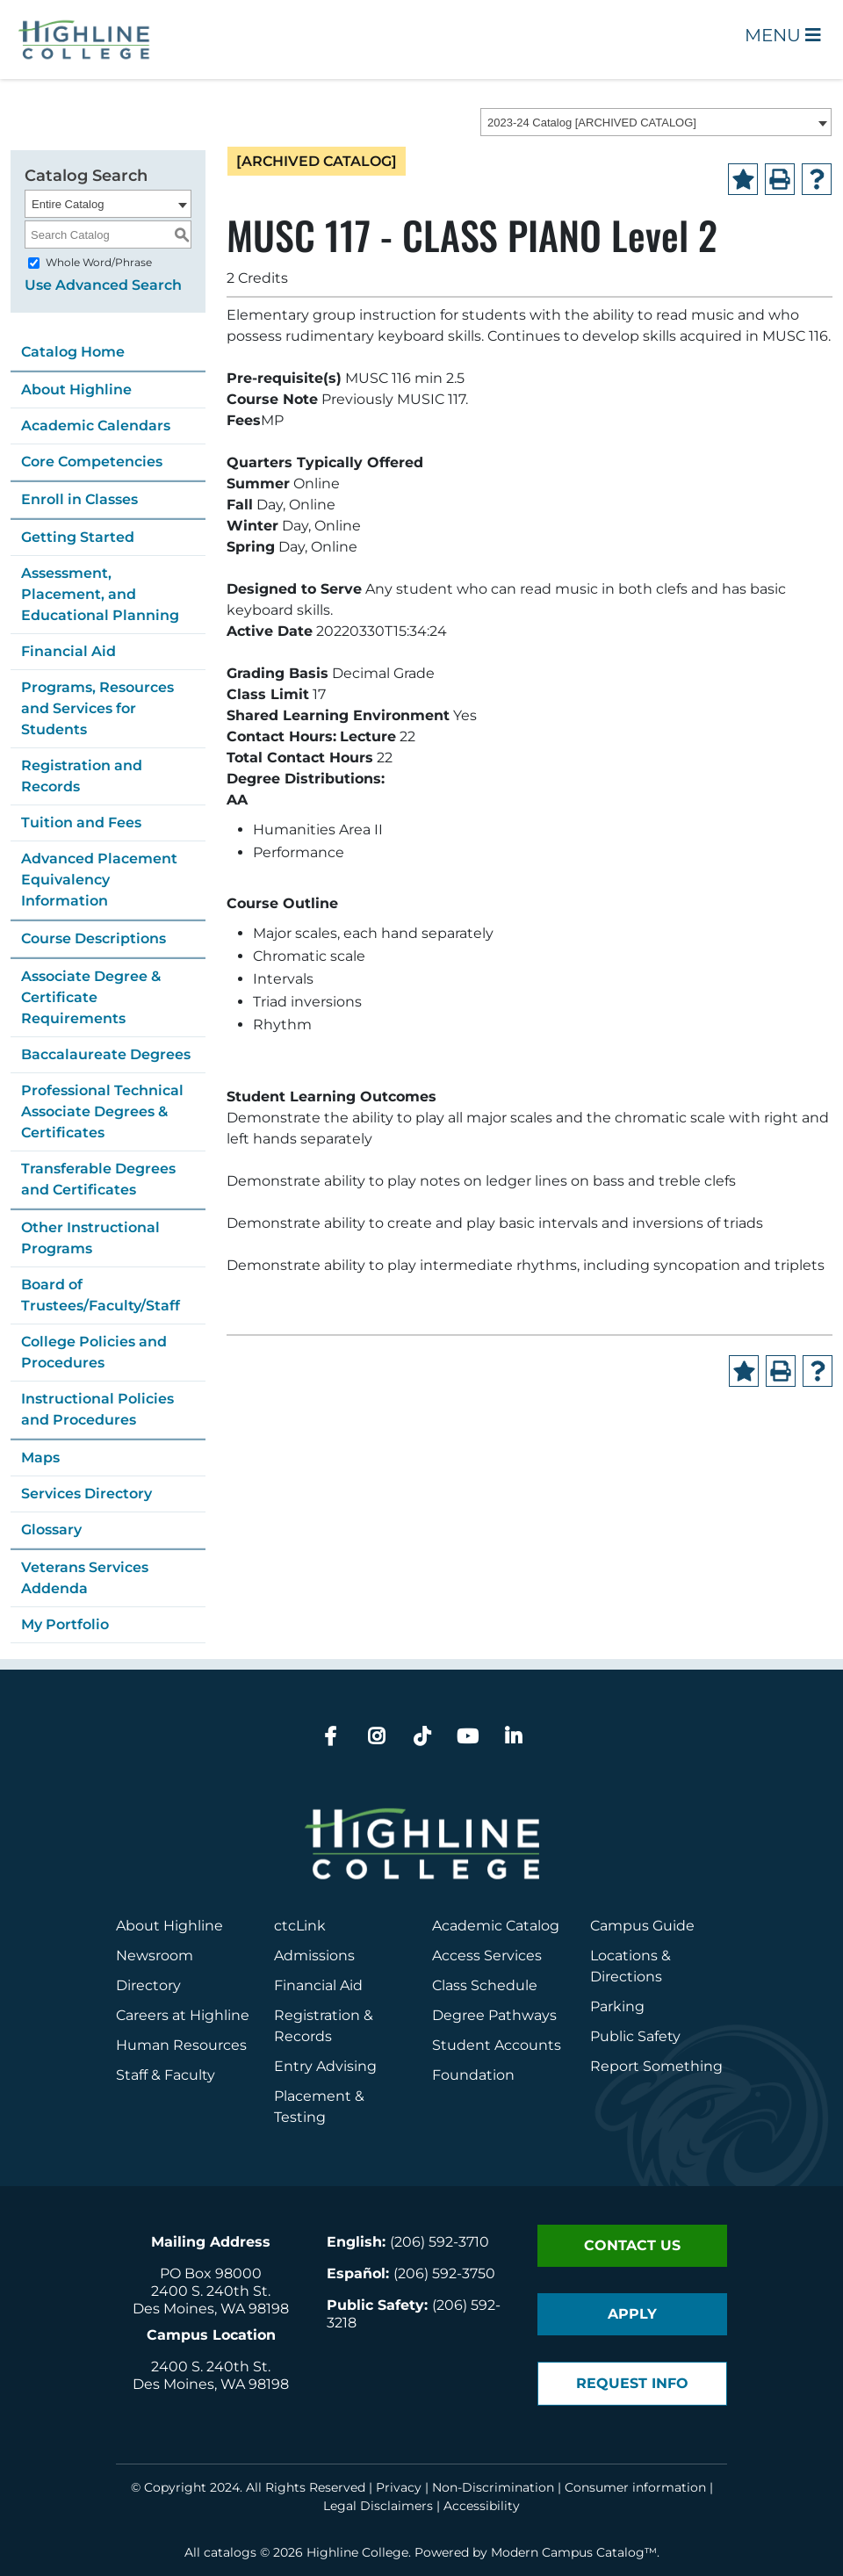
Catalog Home (73, 351)
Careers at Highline (182, 2015)
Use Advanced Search (103, 285)
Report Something (656, 2066)
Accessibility (481, 2506)
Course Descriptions (93, 938)
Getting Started (77, 537)
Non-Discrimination (493, 2487)
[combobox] (656, 122)
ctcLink (300, 1925)
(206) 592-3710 (439, 2241)
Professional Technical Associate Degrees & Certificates (102, 1111)
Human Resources (181, 2045)
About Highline (76, 389)
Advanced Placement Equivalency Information (99, 879)
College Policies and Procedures (94, 1352)
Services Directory (86, 1493)
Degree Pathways (494, 2015)
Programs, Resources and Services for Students (97, 708)
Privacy (399, 2487)
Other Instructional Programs (90, 1238)
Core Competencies (91, 461)
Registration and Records (81, 776)
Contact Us (632, 2245)
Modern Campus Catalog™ (574, 2552)
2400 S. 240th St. (210, 2291)
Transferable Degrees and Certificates (98, 1179)
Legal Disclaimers (378, 2506)
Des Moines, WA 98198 (211, 2308)
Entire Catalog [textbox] (68, 204)
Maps (40, 1457)
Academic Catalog (495, 1925)
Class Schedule (484, 1985)
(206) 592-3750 (444, 2273)
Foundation (473, 2075)
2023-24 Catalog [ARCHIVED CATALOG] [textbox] (591, 122)
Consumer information (635, 2487)
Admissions (316, 1955)
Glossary (51, 1529)
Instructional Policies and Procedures (97, 1409)
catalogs (230, 2552)
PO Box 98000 (211, 2273)
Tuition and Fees (81, 822)
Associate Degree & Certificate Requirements (91, 997)
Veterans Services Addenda (84, 1578)
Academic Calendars (95, 425)
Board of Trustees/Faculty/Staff (100, 1295)
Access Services (487, 1955)
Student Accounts (496, 2045)
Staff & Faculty (165, 2075)
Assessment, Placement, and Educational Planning (100, 594)
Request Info (632, 2383)
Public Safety (635, 2036)
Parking (617, 2006)
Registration (317, 2015)
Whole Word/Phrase (99, 262)
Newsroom (154, 1955)
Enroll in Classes (79, 499)
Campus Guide (642, 1925)
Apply (632, 2313)
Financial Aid (68, 651)
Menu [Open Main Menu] (783, 35)
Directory (148, 1985)
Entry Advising (325, 2066)
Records (303, 2036)
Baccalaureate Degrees (106, 1054)
